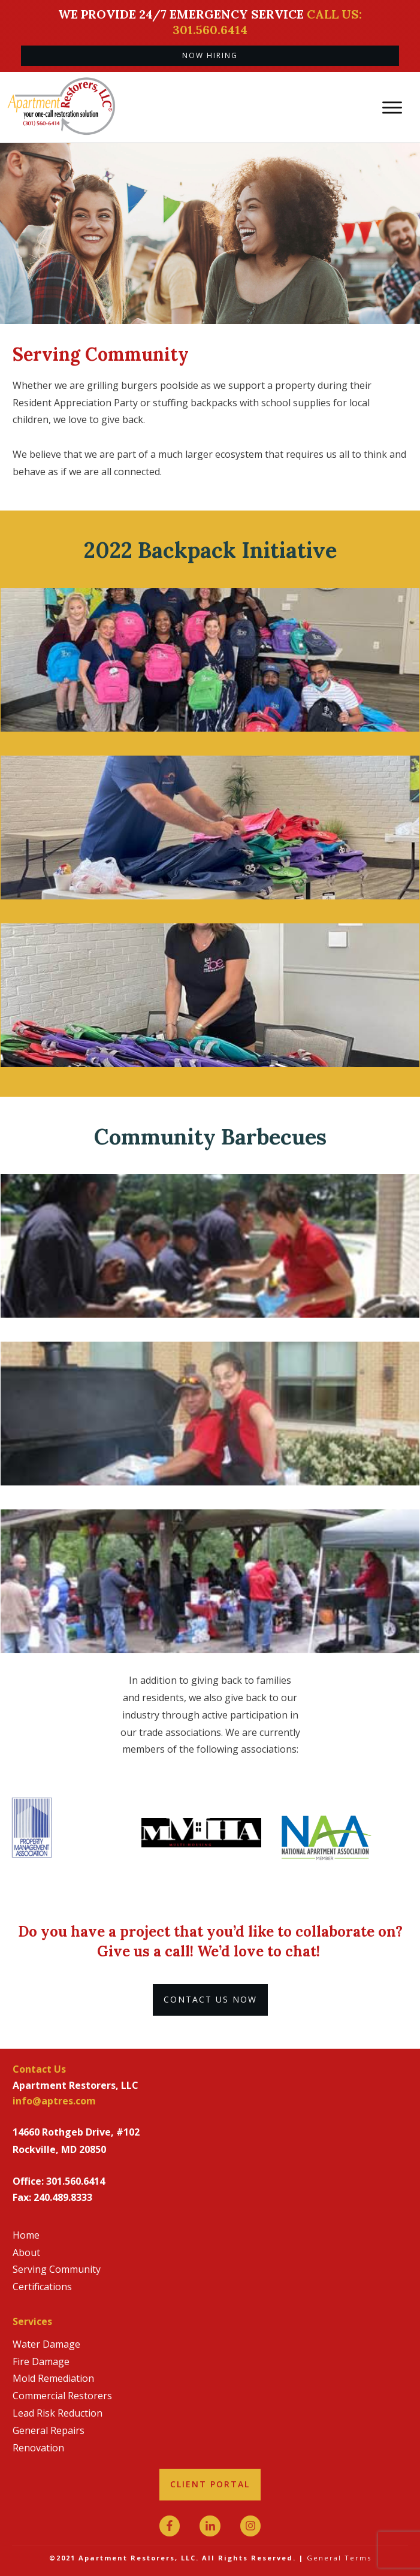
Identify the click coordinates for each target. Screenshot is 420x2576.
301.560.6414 (75, 2181)
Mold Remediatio (50, 2378)
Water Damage (46, 2344)
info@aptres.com (54, 2100)
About (26, 2252)
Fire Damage (41, 2361)
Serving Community (57, 2269)
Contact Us (39, 2069)
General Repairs (48, 2430)
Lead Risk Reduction (57, 2413)
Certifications (42, 2286)
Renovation (38, 2447)
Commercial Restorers (62, 2395)
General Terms (339, 2557)
